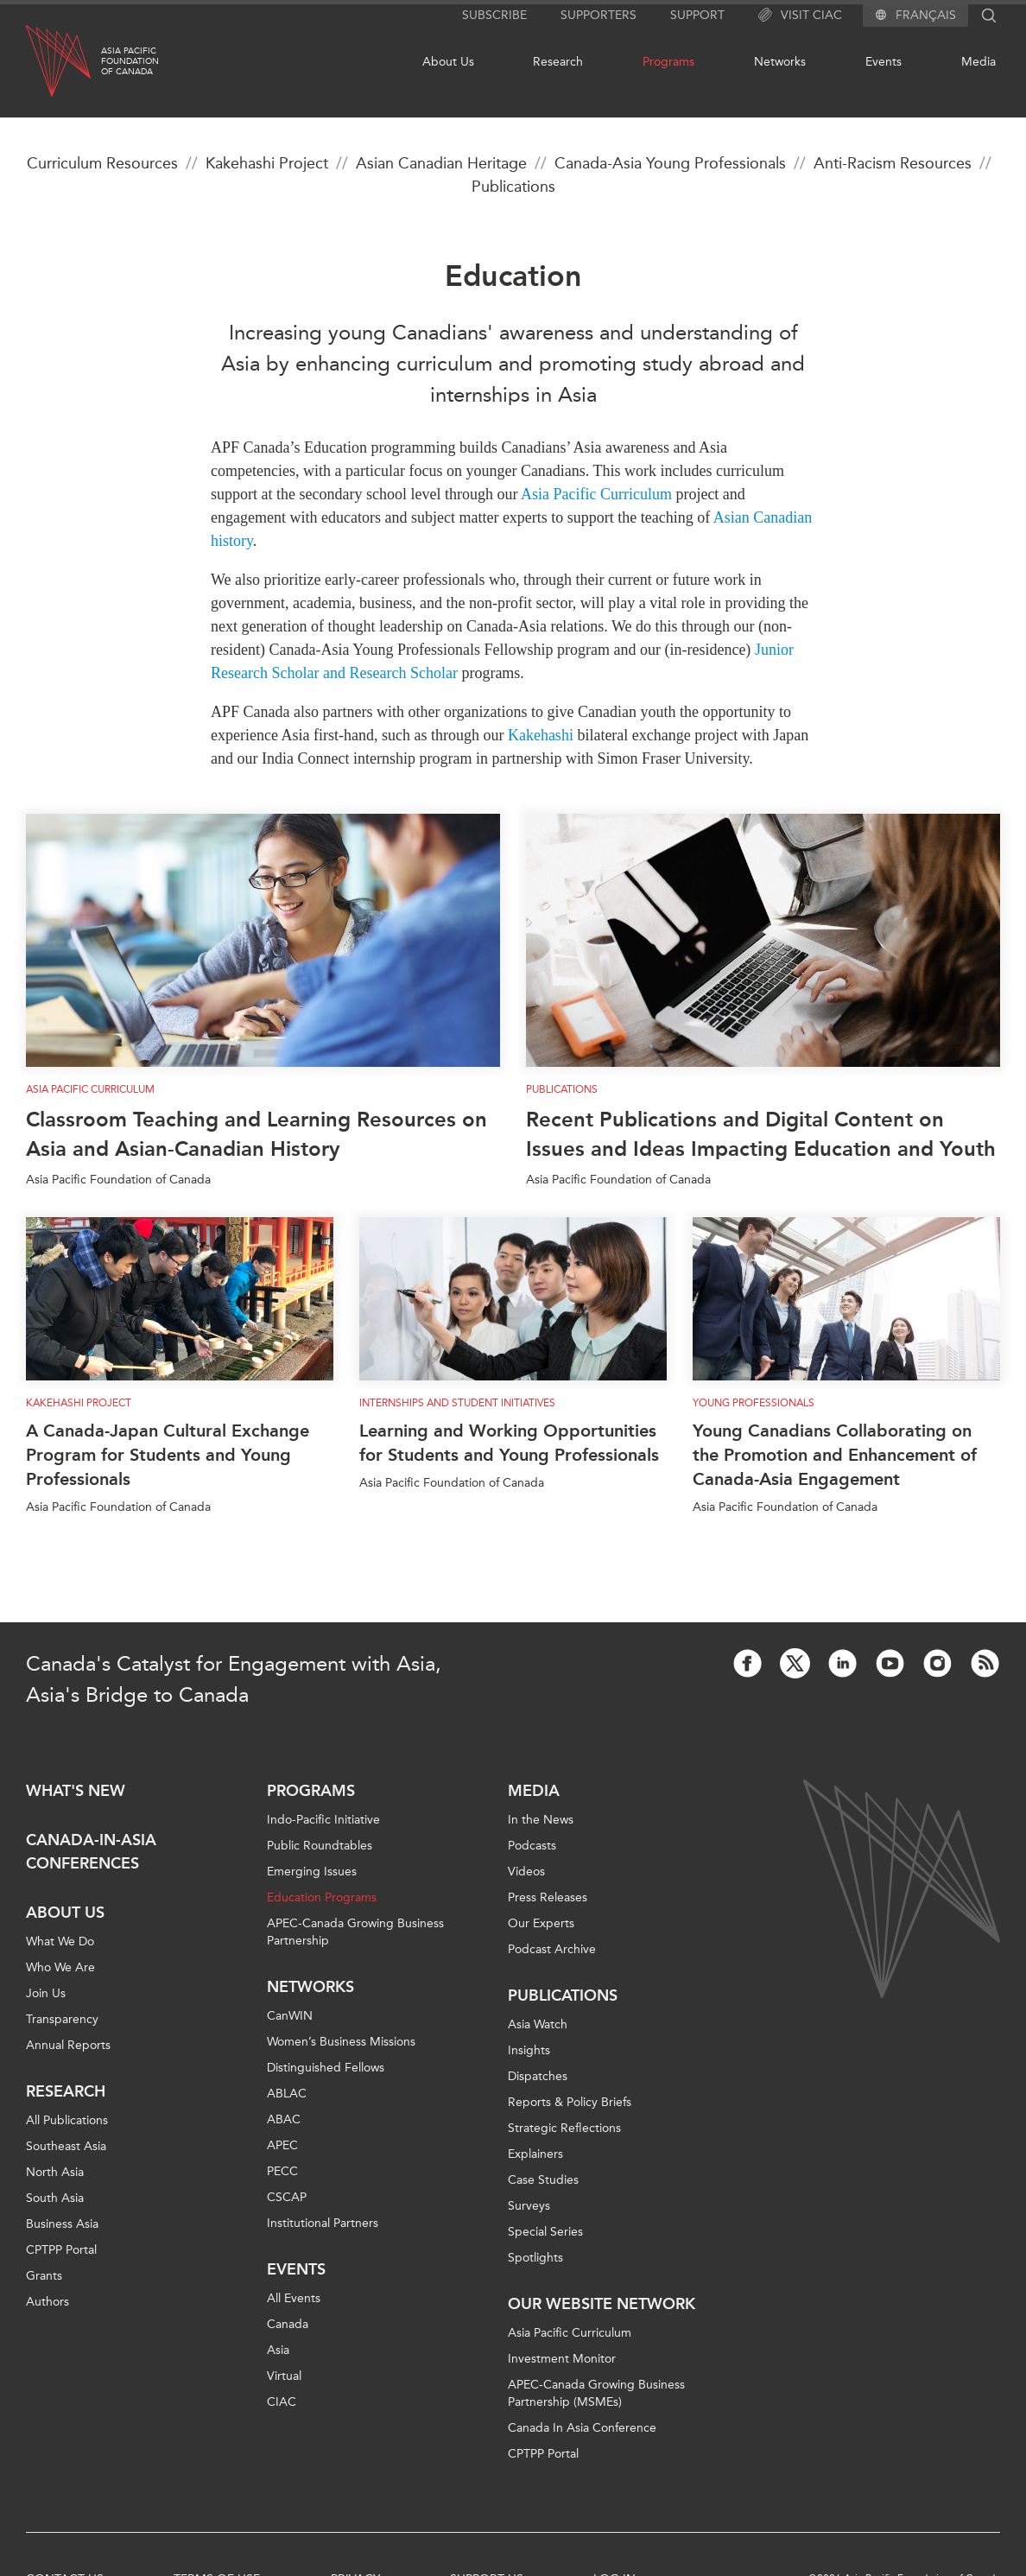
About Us (448, 61)
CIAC (281, 2402)
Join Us (46, 1993)
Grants (44, 2275)
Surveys (529, 2205)
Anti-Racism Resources (893, 163)
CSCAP (287, 2197)
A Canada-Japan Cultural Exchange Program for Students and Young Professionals (167, 1454)
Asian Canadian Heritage (441, 163)
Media (978, 61)
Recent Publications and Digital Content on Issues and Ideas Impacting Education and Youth (761, 1134)
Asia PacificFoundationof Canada (130, 61)
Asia (278, 2350)
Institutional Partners (322, 2223)
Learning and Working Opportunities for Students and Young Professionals (509, 1442)
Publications (513, 186)
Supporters (598, 15)
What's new (75, 1790)
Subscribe (494, 15)
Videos (526, 1871)
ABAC (284, 2119)
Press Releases (547, 1897)
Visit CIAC (800, 15)
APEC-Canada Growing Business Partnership (355, 1932)
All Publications (67, 2120)
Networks (780, 61)
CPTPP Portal (61, 2250)
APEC (282, 2145)
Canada (287, 2324)
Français (926, 16)
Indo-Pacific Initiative (323, 1819)
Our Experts (541, 1923)
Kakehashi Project (267, 163)
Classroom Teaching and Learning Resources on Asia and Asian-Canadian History (256, 1134)
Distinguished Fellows (325, 2067)
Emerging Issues (312, 1871)
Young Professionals (753, 1403)
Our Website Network (601, 2303)
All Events (293, 2298)
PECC (282, 2171)
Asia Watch (537, 2024)
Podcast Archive (552, 1949)
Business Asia (62, 2224)
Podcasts (532, 1845)
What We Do (60, 1941)
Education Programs (322, 1897)
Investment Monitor (562, 2358)
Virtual (284, 2376)
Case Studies (543, 2180)
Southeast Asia (66, 2146)
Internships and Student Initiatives (457, 1403)
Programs (668, 61)
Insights (529, 2050)
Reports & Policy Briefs (569, 2102)
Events (883, 61)
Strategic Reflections (564, 2128)
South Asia (55, 2198)
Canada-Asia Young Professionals (670, 163)
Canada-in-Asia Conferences (91, 1851)
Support (697, 15)
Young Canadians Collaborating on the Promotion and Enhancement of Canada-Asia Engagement (835, 1454)
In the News (540, 1819)
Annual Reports (68, 2045)
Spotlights (535, 2257)
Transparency (62, 2019)
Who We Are (60, 1967)
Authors (47, 2301)
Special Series (545, 2231)
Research (558, 61)
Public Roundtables (319, 1845)
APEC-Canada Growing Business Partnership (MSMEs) (596, 2393)
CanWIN (290, 2015)
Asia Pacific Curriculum (90, 1089)
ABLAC (287, 2093)
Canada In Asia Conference (582, 2428)
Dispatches (537, 2076)
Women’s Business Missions (341, 2041)
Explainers (535, 2154)
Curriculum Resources (102, 163)
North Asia (55, 2172)
